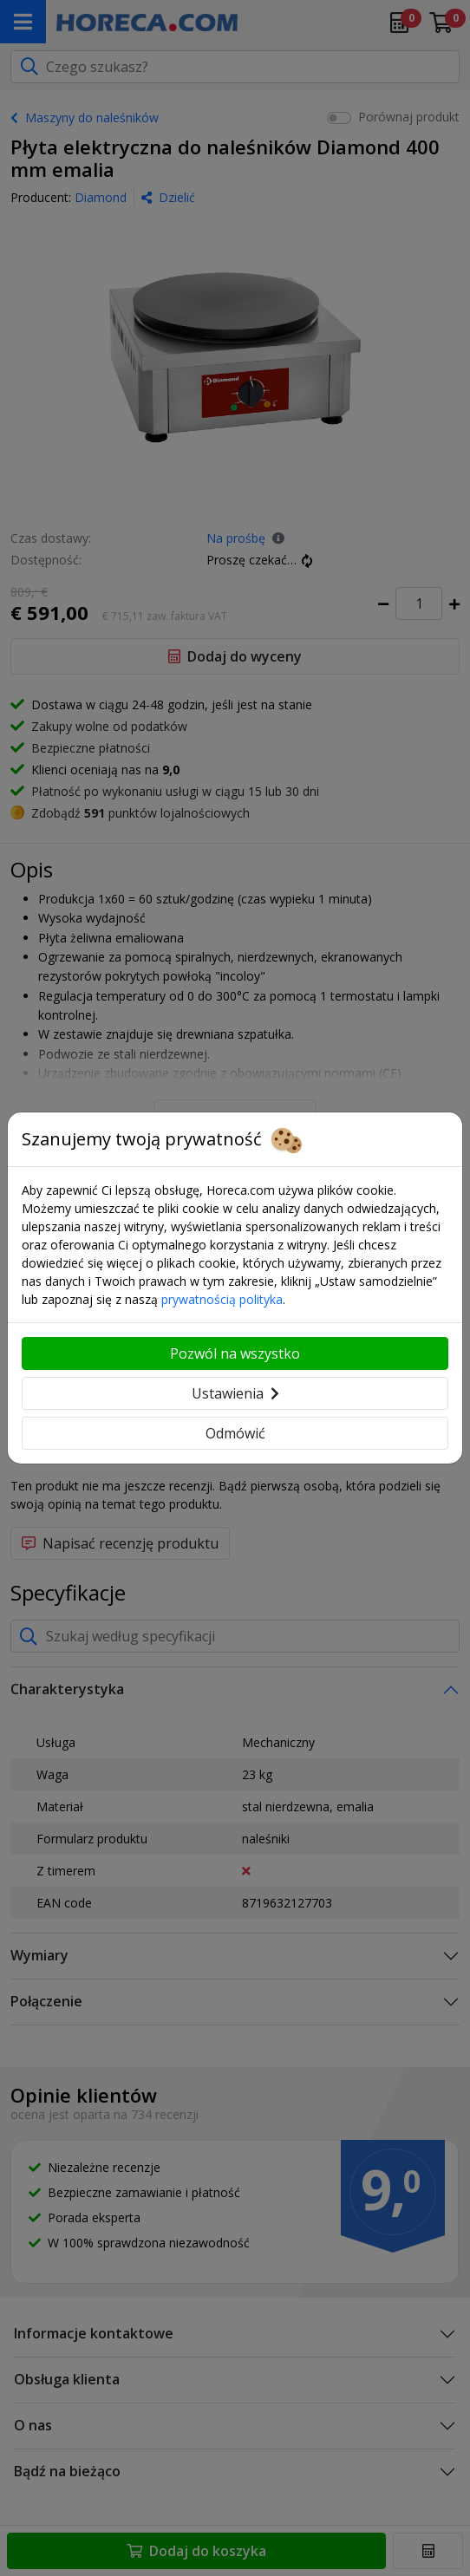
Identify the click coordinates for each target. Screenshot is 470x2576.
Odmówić (235, 1433)
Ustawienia (235, 1393)
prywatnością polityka (222, 1299)
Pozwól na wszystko (235, 1353)
